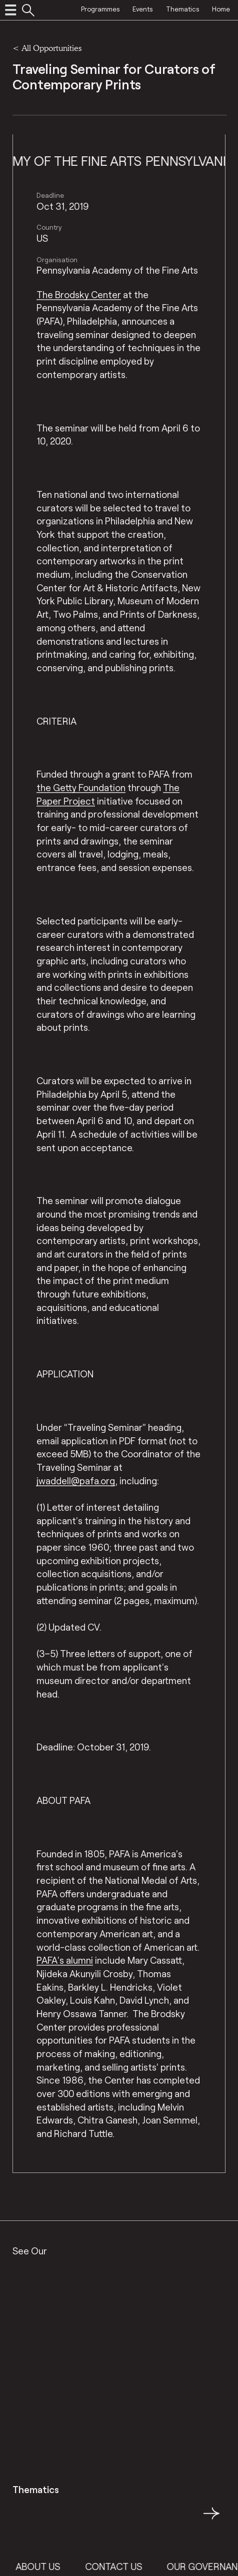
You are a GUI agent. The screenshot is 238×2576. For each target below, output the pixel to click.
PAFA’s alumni (64, 1960)
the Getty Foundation (81, 787)
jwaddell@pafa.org (75, 1480)
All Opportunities (52, 47)
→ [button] (211, 2519)
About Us (46, 2566)
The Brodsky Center (78, 294)
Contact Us (121, 2566)
